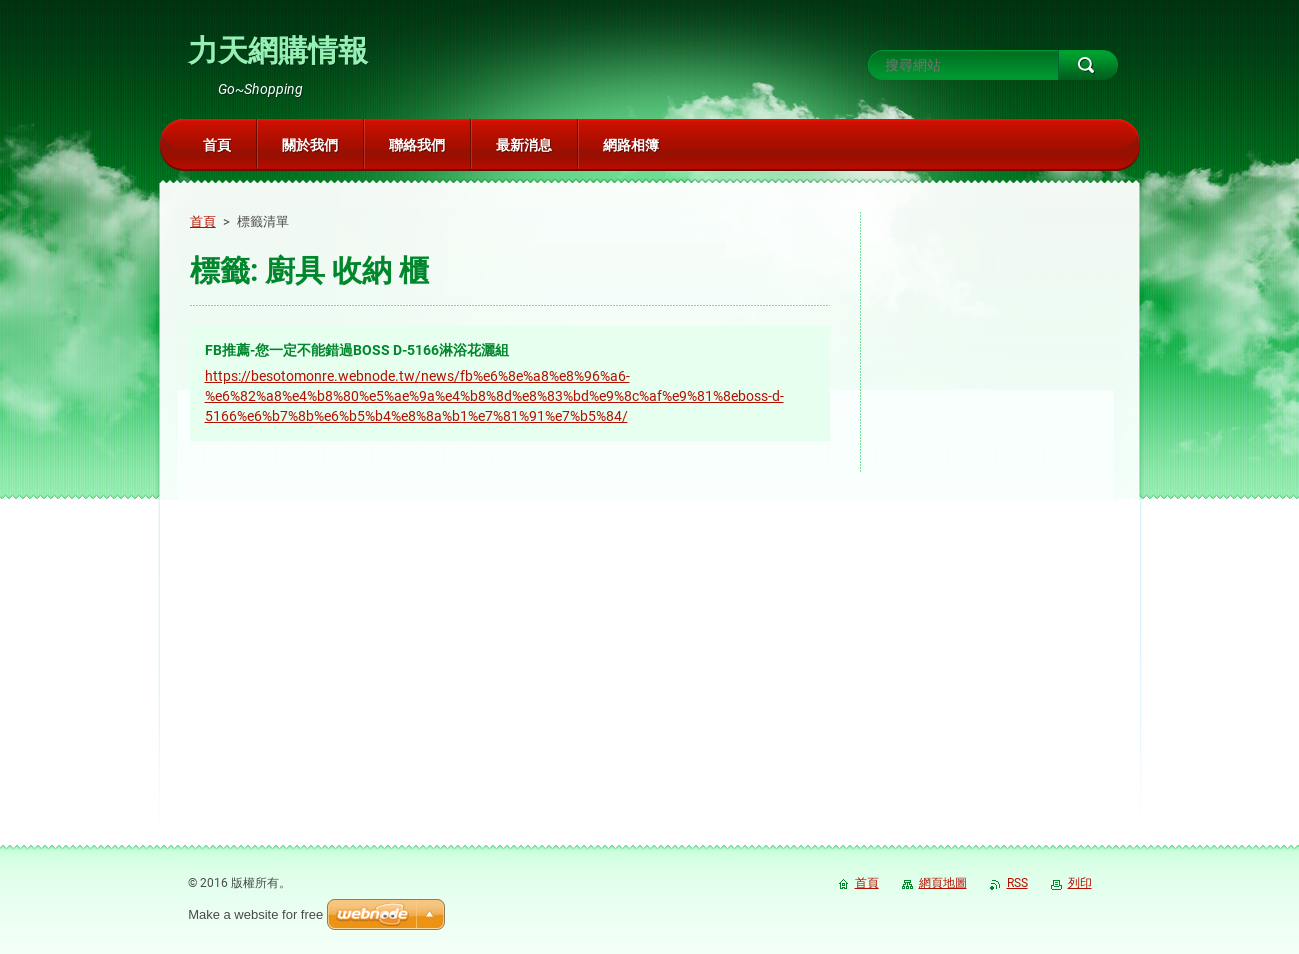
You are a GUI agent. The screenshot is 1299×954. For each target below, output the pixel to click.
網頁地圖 (943, 883)
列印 (1080, 883)
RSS (1017, 883)
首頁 (203, 221)
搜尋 (1088, 65)
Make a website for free (255, 914)
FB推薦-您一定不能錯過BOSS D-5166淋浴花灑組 (357, 350)
